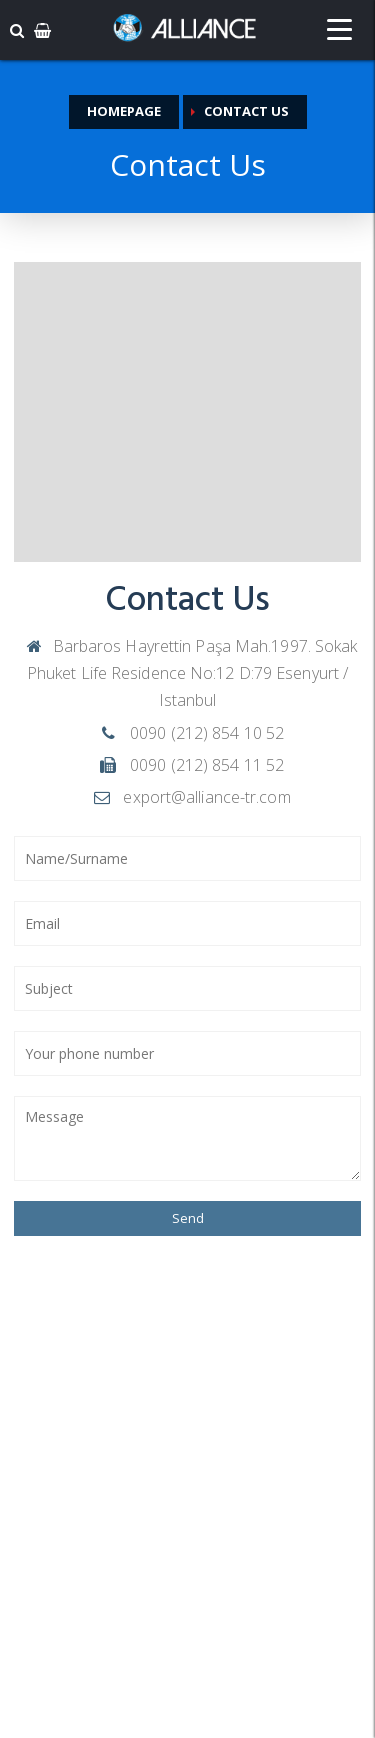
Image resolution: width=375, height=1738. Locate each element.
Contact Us (246, 111)
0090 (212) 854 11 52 (190, 765)
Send (188, 1218)
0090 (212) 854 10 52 (190, 733)
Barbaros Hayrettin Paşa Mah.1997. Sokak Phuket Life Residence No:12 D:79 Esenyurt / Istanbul (190, 673)
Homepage (124, 111)
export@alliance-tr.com (189, 797)
